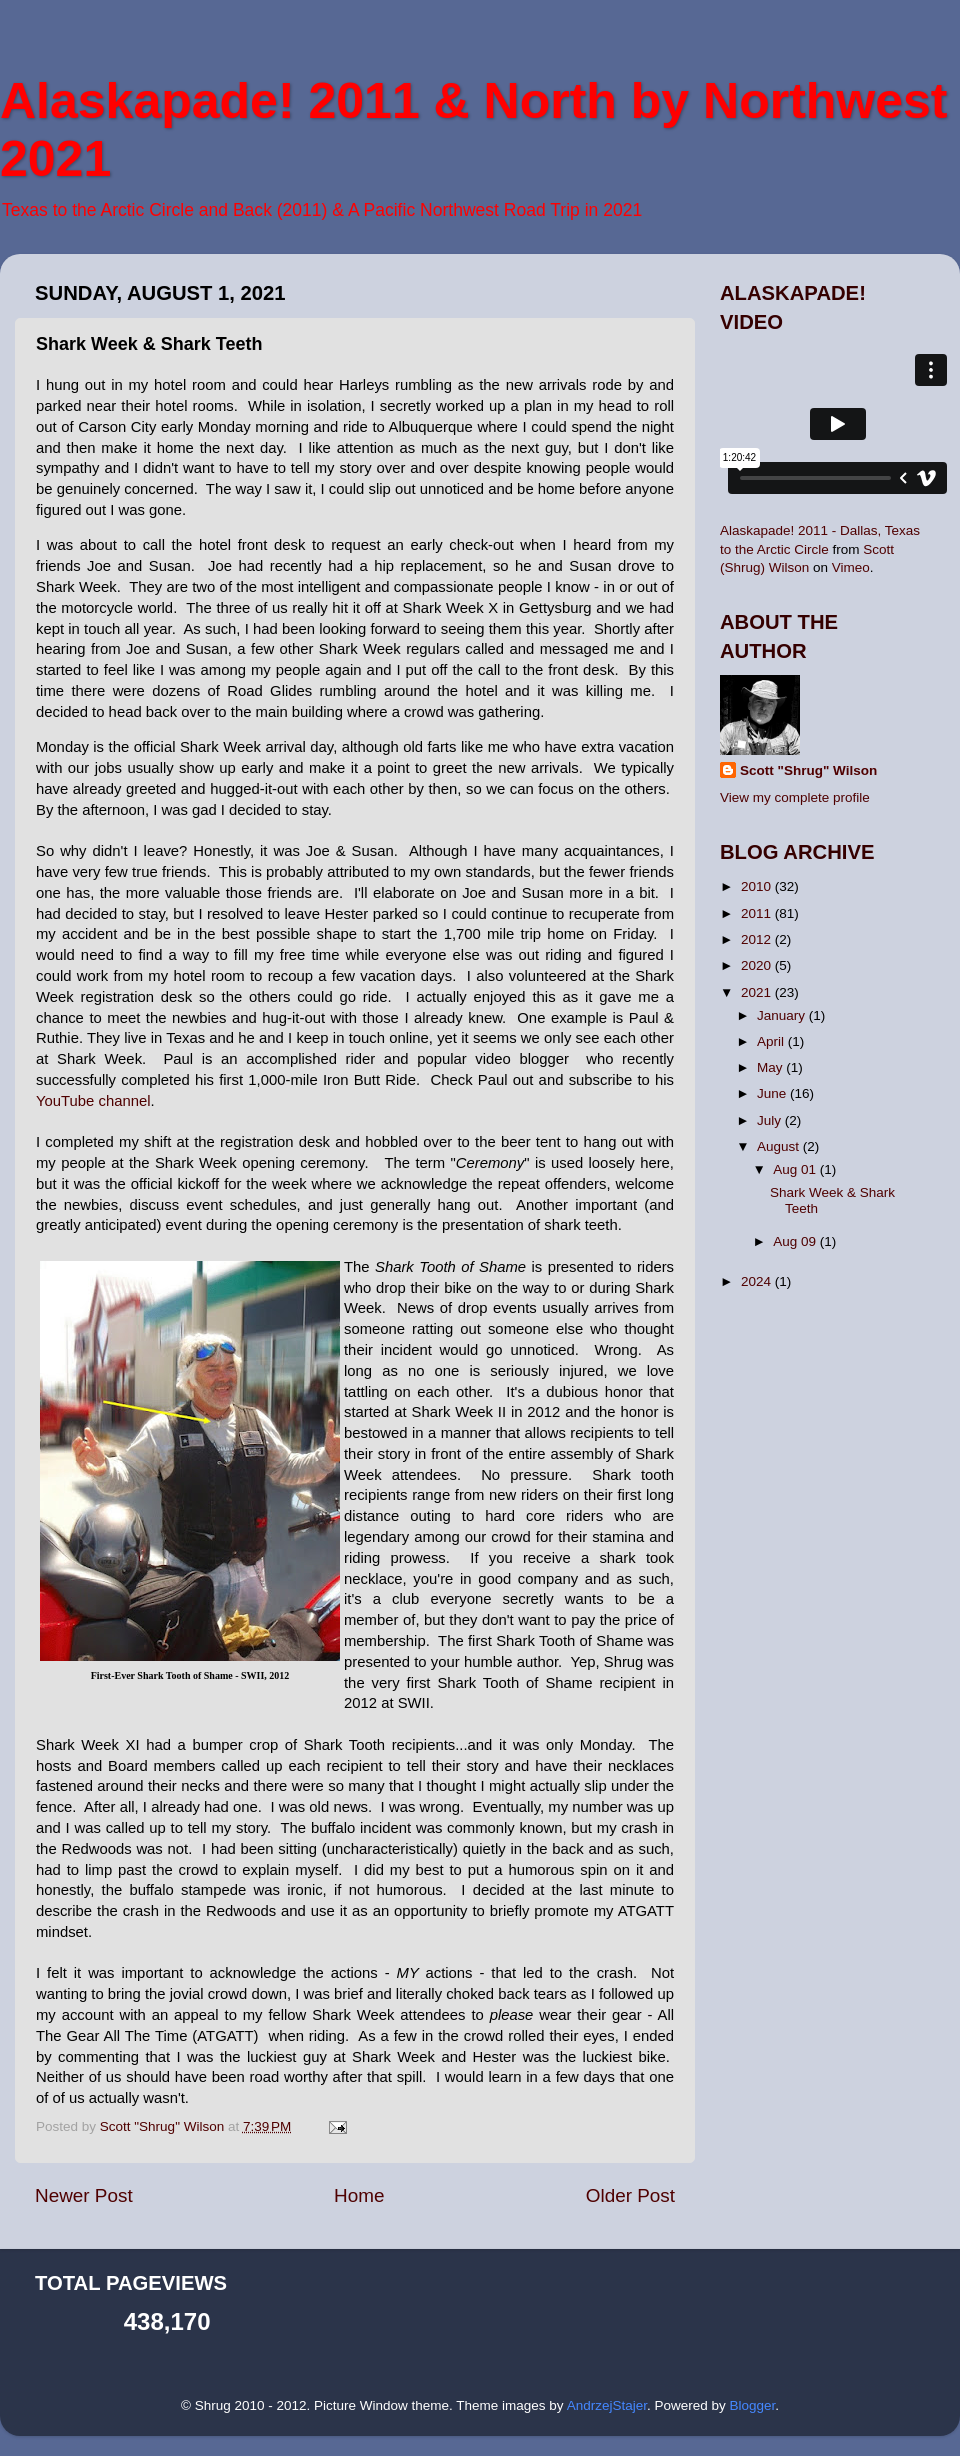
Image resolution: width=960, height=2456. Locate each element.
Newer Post (84, 2195)
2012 (758, 939)
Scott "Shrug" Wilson (808, 770)
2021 (758, 992)
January (783, 1015)
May (771, 1067)
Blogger (752, 2405)
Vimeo (851, 567)
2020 (758, 965)
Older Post (630, 2195)
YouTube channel (93, 1101)
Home (359, 2195)
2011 (758, 913)
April (772, 1041)
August (780, 1146)
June (773, 1093)
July (771, 1120)
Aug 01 (796, 1169)
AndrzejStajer (607, 2405)
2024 (758, 1281)
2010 (758, 886)
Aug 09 (796, 1241)
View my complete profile (795, 797)
